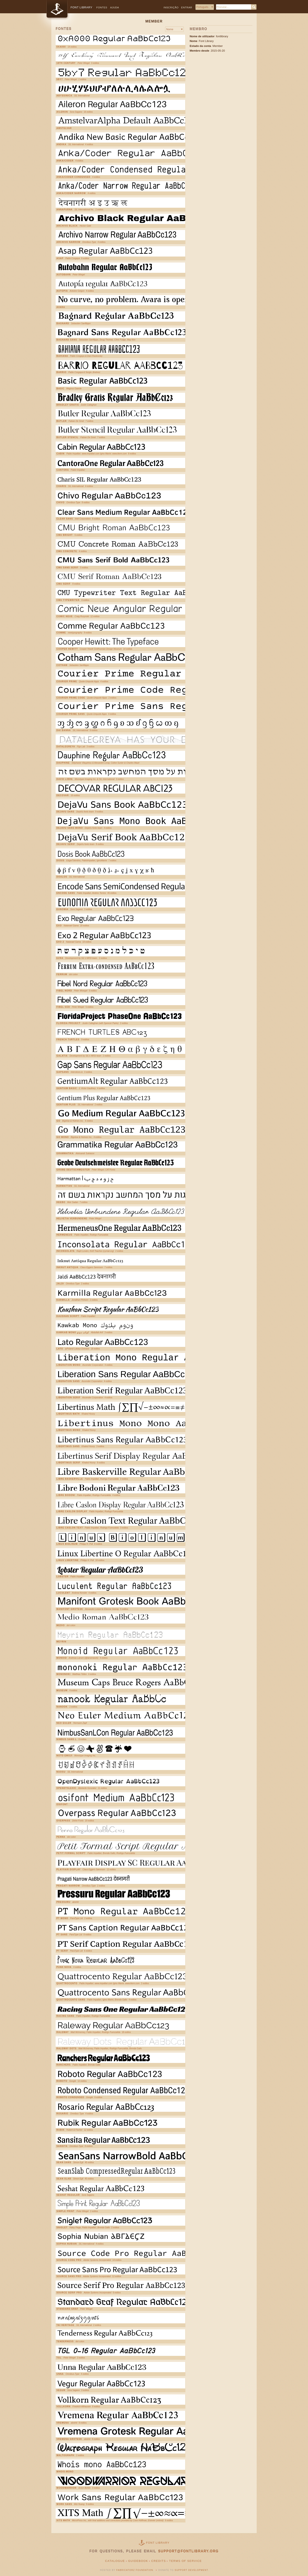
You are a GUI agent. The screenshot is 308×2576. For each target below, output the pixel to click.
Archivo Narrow (68, 242)
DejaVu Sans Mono (69, 828)
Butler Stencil (67, 437)
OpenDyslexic (66, 1788)
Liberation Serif (68, 1398)
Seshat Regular (68, 2195)
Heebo (60, 1202)
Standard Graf (67, 2309)
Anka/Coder (65, 161)
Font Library (158, 2542)
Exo (59, 926)
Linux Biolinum (67, 1544)
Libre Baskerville (69, 1479)
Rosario (62, 2114)
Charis (61, 486)
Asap (60, 258)
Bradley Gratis (67, 405)
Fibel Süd (63, 1007)
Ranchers (63, 2065)
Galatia (62, 1056)
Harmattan (64, 1186)
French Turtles (67, 1040)
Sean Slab (63, 2179)
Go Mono (62, 1137)
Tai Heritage (65, 2325)
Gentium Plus (66, 1105)
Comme (61, 633)
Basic (60, 389)
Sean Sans (63, 2162)
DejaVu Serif (65, 844)
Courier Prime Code (70, 698)
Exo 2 (60, 942)
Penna (60, 1837)
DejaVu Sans (65, 812)
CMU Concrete (66, 551)
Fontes (101, 7)
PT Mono (62, 1918)
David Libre (64, 779)
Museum (62, 1690)
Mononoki (63, 1674)
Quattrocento (66, 1983)
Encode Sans (65, 893)
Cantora (62, 470)
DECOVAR (62, 795)
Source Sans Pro (68, 2276)
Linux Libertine (67, 1560)
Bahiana (62, 356)
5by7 (59, 79)
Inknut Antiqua (67, 1267)
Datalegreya (65, 747)
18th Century (66, 63)
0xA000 (61, 47)
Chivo (60, 502)
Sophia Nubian (66, 2244)
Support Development (191, 2570)
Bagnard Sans (66, 340)
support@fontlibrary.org (188, 2551)
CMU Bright (64, 535)
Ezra (59, 958)
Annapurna (64, 210)
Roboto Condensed (70, 2097)
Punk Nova (63, 1967)
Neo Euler (63, 1723)
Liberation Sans (68, 1381)
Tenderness (65, 2341)
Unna (60, 2374)
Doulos (61, 877)
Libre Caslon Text (69, 1528)
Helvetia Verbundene (71, 1219)
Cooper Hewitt (67, 649)
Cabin (60, 454)
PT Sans (62, 1935)
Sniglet (62, 2228)
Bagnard (62, 323)
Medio (60, 1625)
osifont (62, 1804)
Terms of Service (185, 2561)
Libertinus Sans (68, 1446)
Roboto (61, 2081)
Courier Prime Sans (70, 714)
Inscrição (171, 7)
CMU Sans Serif (67, 568)
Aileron (62, 112)
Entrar (186, 7)
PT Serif (62, 1951)
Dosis (60, 861)
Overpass (63, 1821)
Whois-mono (65, 2472)
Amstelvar (64, 128)
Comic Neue (64, 616)
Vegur (60, 2390)
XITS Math (63, 2520)
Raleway (62, 2032)
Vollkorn (63, 2407)
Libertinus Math (68, 1414)
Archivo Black (67, 226)
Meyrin (61, 1642)
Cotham (61, 665)
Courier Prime (66, 682)
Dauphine (63, 763)
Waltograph (65, 2455)
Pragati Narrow (68, 1886)
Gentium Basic (66, 1088)
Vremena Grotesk (69, 2439)
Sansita (62, 2146)
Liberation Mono (68, 1365)
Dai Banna (63, 730)
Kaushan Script (67, 1316)
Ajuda (114, 7)
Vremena (62, 2423)
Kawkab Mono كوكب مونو (72, 1332)
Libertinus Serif (68, 1463)
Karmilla (63, 1300)
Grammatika (65, 1153)
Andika (61, 144)
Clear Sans (64, 519)
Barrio (61, 372)
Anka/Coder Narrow (71, 193)
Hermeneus (64, 1235)
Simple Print (65, 2211)
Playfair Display (68, 1870)
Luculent (63, 1593)
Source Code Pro (68, 2260)
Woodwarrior (66, 2488)
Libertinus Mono (68, 1430)
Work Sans (64, 2504)
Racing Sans (65, 2016)
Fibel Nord (64, 991)
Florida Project (68, 1023)
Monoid (61, 1658)
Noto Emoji (64, 1756)
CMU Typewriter (68, 600)
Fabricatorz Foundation (134, 2570)
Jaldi (60, 1284)
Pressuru (63, 1902)
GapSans (62, 1072)
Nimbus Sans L (66, 1739)
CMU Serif (63, 584)
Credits (158, 2561)
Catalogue (115, 2561)
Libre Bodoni (65, 1495)
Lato (59, 1349)
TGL (59, 2358)
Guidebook (138, 2561)
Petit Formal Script (71, 1853)
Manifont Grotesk (69, 1609)
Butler (61, 421)
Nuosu (60, 1772)
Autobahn (63, 275)
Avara (60, 307)
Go (58, 1121)
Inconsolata (65, 1251)
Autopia (62, 291)
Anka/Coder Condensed (73, 177)
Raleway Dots (66, 2049)
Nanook (62, 1707)
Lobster (62, 1577)
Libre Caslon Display (71, 1511)
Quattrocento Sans (70, 2000)
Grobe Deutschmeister (73, 1170)
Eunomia (62, 909)
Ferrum (61, 974)
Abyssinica (64, 96)
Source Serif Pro (69, 2293)
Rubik (60, 2130)
